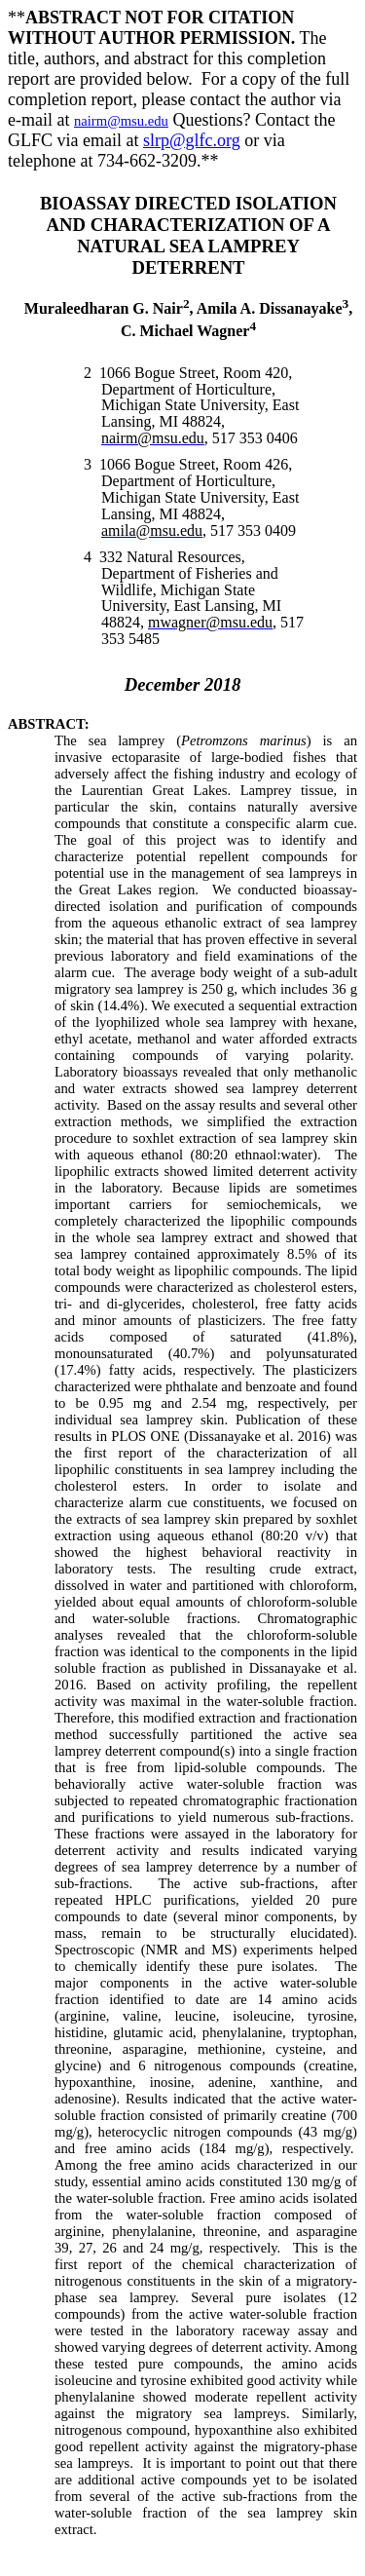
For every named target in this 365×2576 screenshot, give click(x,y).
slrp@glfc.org (191, 140)
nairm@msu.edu (121, 121)
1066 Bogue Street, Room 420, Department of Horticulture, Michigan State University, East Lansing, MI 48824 (195, 397)
